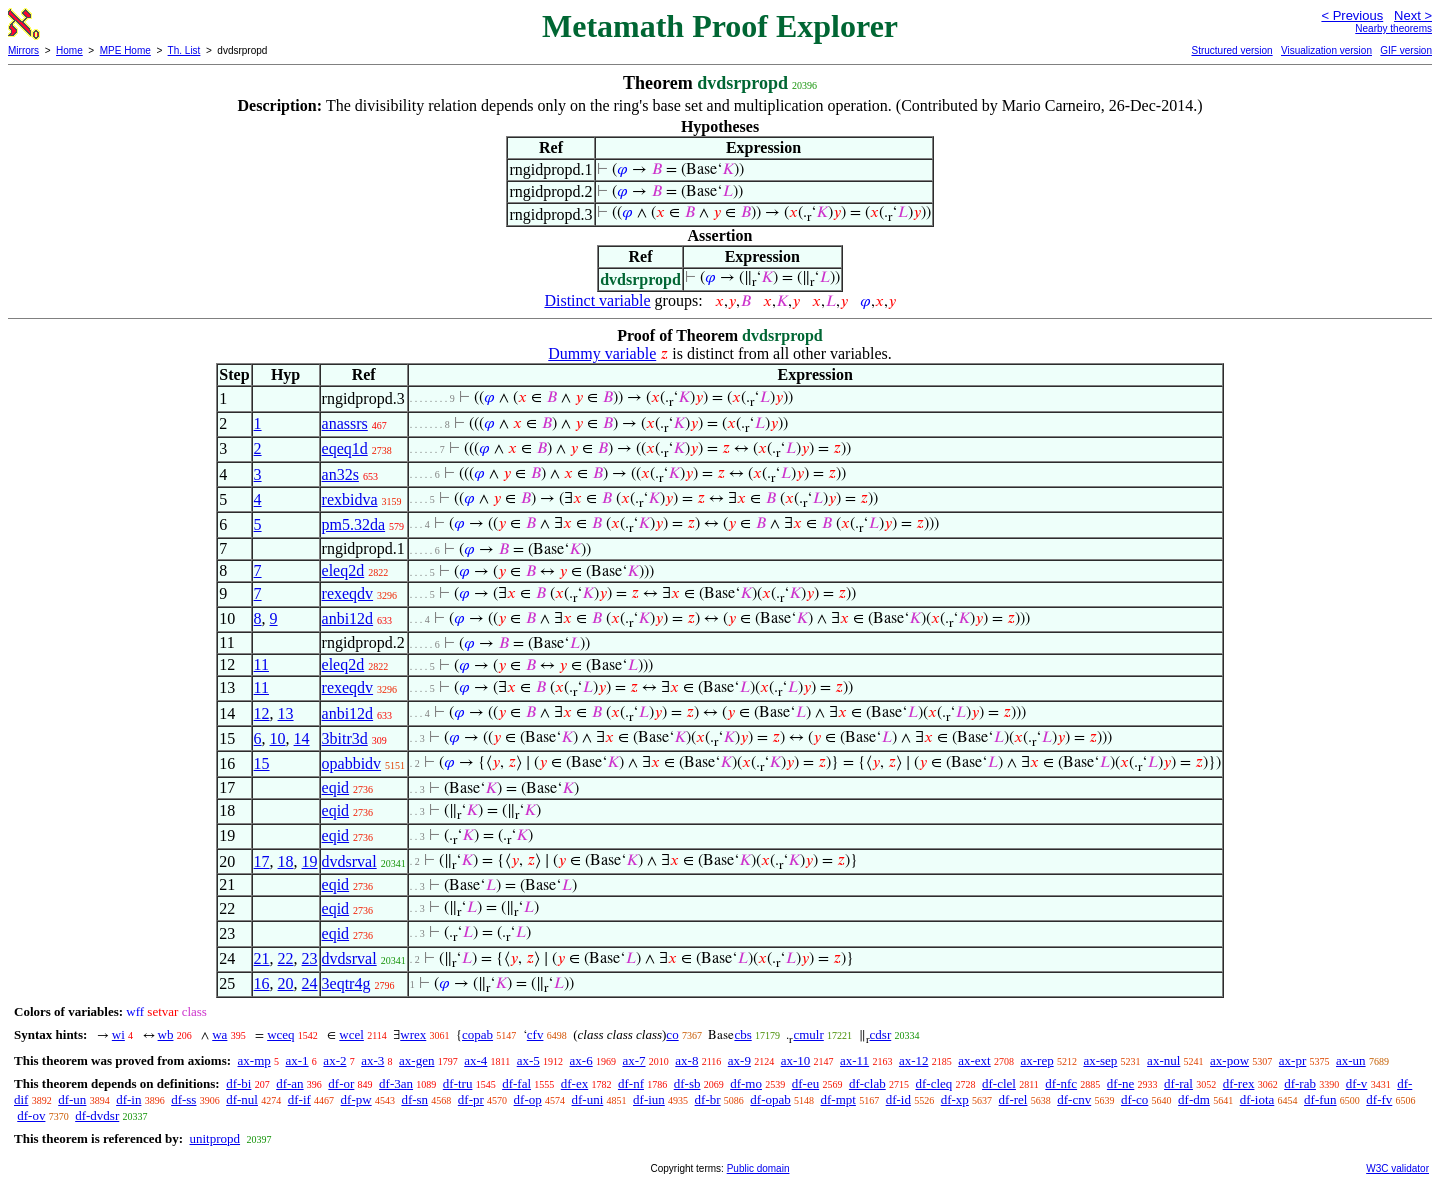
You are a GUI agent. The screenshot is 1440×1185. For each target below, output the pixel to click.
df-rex (1239, 1083)
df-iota (1257, 1099)
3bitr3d (345, 738)
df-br (708, 1099)
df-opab (770, 1099)
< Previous (1352, 15)
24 (310, 983)
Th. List (184, 50)
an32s (340, 474)
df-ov (31, 1115)
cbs (742, 1034)
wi (118, 1034)
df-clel (999, 1083)
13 (286, 713)
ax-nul (1163, 1060)
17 (262, 861)
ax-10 (796, 1060)
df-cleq (933, 1083)
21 (262, 958)
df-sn (414, 1099)
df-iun (649, 1099)
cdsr (881, 1034)
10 (278, 738)
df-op (528, 1099)
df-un (72, 1099)
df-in (128, 1099)
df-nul (242, 1099)
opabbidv (352, 763)
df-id (898, 1099)
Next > (1413, 15)
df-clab (867, 1083)
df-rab (1300, 1083)
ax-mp (254, 1060)
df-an (289, 1083)
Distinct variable (597, 300)
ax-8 (686, 1060)
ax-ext (974, 1060)
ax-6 (581, 1060)
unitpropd (214, 1138)
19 (310, 861)
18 (286, 861)
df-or (341, 1083)
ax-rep (1036, 1060)
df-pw (356, 1099)
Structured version (1231, 50)
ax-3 (372, 1060)
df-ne (1120, 1083)
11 (261, 664)
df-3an (396, 1083)
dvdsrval (349, 861)
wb (166, 1034)
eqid (336, 787)
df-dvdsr (97, 1115)
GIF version (1406, 50)
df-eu (805, 1083)
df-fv (1379, 1099)
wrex (413, 1034)
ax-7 (633, 1060)
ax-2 (334, 1060)
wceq (280, 1034)
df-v (1357, 1083)
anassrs (345, 423)
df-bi (238, 1083)
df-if (299, 1099)
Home (69, 50)
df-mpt (838, 1099)
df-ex (574, 1083)
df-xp (955, 1099)
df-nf (631, 1083)
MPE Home (125, 50)
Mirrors (23, 50)
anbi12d (348, 618)
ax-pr (1292, 1060)
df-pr (471, 1099)
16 (262, 983)
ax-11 (854, 1060)
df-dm (1194, 1099)
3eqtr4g (346, 983)
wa (219, 1034)
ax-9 (739, 1060)
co (672, 1034)
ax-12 (914, 1060)
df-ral (1178, 1083)
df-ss (183, 1099)
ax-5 (528, 1060)
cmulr (808, 1034)
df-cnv (1074, 1099)
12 (262, 713)
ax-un (1351, 1060)
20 (286, 983)
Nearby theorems (1393, 28)
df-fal (516, 1083)
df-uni (588, 1099)
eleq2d (343, 570)
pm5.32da (354, 524)
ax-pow (1229, 1060)
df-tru (458, 1083)
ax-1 (297, 1060)
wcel (351, 1034)
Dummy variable (602, 353)
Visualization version (1326, 50)
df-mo (746, 1083)
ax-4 (475, 1060)
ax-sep (1100, 1060)
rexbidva (350, 499)
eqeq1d (345, 448)
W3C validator (1397, 1168)
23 (310, 958)
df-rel (1013, 1099)
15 (262, 763)
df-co (1134, 1099)
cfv (535, 1034)
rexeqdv (348, 593)
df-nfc (1061, 1083)
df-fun (1320, 1099)
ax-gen (416, 1060)
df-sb (687, 1083)
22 (286, 958)
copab (477, 1034)
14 (302, 738)
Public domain (758, 1168)
